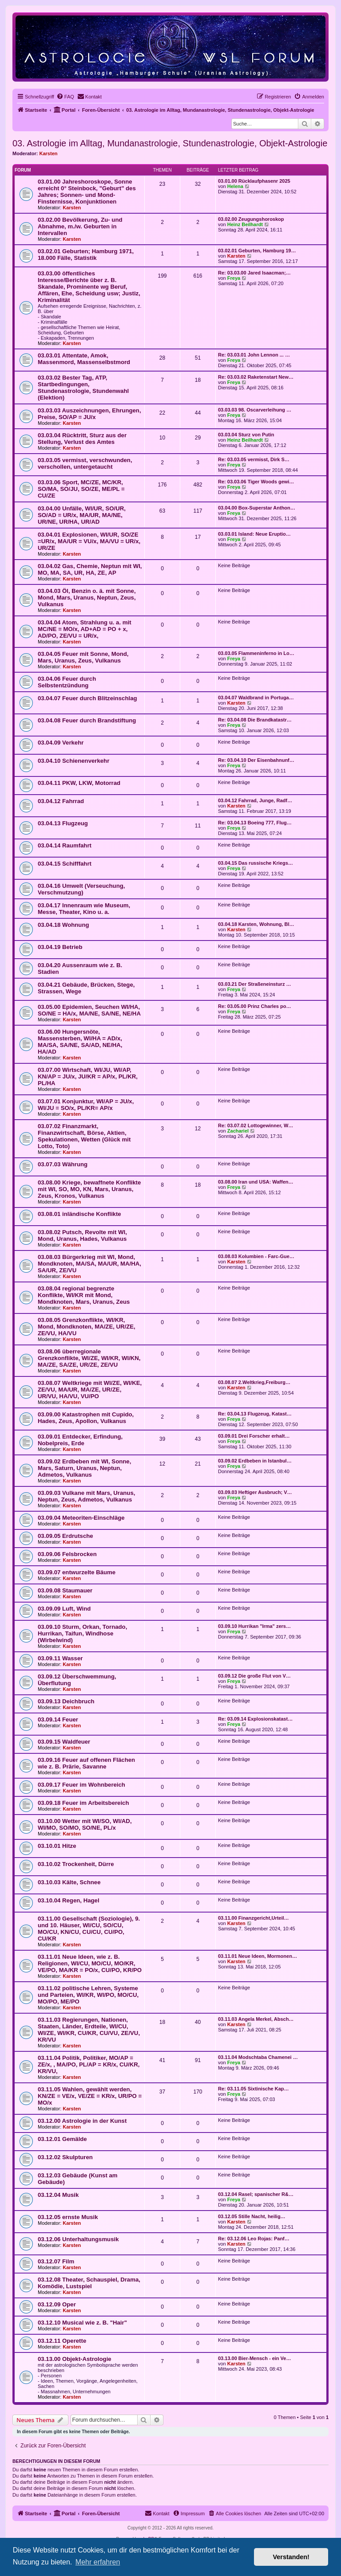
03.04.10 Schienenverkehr (73, 760)
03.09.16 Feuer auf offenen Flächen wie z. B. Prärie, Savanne (86, 1763)
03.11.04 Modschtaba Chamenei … (258, 2057)
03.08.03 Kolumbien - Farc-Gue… (256, 1256)
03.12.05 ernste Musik (68, 2217)
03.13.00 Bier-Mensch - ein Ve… (254, 2358)
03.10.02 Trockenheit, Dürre (76, 1864)
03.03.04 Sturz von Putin (246, 434)
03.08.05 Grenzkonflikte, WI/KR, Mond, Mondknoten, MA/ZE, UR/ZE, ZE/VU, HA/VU (86, 1327)
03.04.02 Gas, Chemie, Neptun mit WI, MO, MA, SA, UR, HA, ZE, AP (90, 569)
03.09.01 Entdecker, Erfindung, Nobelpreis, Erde (80, 1440)
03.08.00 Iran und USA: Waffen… (255, 1181)
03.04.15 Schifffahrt (64, 863)
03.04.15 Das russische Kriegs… (255, 863)
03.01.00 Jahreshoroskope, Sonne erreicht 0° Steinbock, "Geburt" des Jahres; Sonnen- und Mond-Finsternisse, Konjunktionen (87, 191)
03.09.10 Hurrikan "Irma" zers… (254, 1626)
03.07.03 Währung (62, 1164)
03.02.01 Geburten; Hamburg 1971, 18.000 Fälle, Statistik (86, 254)
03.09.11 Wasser (60, 1658)
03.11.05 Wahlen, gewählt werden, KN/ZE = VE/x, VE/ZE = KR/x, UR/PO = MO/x (90, 2096)
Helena (235, 186)
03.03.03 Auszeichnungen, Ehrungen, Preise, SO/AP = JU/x (89, 413)
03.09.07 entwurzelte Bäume (76, 1572)
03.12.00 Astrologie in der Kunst (82, 2120)
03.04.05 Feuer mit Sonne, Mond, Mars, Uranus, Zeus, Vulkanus (83, 657)
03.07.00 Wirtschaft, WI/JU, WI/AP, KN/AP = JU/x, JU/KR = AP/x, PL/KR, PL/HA (88, 1076)
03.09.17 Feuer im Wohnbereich (81, 1784)
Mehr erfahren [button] (97, 2562)
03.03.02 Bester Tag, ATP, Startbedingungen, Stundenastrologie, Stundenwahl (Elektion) (83, 387)
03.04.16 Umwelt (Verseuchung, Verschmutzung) (81, 889)
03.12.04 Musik (58, 2195)
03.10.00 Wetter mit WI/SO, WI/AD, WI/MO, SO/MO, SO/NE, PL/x (85, 1824)
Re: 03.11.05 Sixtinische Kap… (253, 2088)
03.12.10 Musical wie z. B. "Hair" (82, 2322)
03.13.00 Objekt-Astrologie (74, 2359)
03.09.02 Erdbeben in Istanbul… (255, 1460)
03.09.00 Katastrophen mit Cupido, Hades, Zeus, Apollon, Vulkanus (86, 1417)
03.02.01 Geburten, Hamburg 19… (257, 250)
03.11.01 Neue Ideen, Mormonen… (257, 1956)
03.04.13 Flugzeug (63, 823)
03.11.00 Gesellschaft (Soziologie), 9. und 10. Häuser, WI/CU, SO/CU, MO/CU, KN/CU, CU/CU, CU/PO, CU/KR (89, 1928)
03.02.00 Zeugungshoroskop (251, 219)
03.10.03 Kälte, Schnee (69, 1882)
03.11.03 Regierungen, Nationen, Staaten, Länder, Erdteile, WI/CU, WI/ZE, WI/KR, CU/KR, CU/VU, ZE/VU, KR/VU (89, 2029)
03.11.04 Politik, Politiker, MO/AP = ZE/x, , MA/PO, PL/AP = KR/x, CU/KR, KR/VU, (88, 2064)
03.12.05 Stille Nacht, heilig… (251, 2216)
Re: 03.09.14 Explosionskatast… (255, 1718)
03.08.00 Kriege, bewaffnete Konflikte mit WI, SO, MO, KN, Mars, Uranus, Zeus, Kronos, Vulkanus (89, 1189)
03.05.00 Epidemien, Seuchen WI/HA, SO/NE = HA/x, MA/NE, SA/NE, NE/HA (89, 1010)
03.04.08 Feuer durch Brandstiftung (87, 720)
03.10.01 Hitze (57, 1846)
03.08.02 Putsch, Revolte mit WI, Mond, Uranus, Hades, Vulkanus (82, 1235)
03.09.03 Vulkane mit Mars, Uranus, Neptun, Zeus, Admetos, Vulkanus (86, 1496)
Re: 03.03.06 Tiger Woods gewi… (256, 481)
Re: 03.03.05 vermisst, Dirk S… (253, 459)
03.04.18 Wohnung (63, 924)
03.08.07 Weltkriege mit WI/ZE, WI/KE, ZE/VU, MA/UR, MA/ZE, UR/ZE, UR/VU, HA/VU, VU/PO (90, 1390)
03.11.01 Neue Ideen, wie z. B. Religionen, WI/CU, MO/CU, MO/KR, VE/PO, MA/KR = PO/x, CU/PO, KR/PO (90, 1963)
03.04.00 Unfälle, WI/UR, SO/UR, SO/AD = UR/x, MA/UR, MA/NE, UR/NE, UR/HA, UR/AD (82, 515)
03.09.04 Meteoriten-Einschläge (81, 1517)
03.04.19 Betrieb (60, 947)
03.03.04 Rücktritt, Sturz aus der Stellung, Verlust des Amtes (82, 438)
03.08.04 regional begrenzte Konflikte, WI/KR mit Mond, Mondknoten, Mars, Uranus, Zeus (84, 1295)
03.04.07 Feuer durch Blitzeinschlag (87, 698)
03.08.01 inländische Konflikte (79, 1214)
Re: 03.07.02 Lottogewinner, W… (255, 1125)
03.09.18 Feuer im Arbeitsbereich (83, 1803)
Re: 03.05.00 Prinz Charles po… (254, 1006)
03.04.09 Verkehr (60, 742)
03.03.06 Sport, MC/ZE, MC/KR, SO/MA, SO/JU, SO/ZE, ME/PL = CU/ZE (81, 489)
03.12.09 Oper (57, 2304)
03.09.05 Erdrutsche (65, 1536)
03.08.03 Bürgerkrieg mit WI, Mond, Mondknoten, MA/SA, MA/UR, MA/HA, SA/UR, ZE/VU (89, 1264)
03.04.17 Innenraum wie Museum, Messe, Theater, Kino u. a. (84, 908)
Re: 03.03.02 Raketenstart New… (255, 377)
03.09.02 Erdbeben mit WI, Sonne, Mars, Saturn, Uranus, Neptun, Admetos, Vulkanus (84, 1468)
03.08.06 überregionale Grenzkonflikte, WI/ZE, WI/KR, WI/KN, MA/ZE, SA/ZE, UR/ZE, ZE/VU (89, 1358)
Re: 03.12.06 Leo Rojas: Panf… (253, 2238)
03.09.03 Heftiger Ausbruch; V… (255, 1492)
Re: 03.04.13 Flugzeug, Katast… (255, 1413)
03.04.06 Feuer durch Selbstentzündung (67, 682)
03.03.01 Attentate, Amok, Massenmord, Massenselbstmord (84, 358)
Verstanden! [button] (291, 2556)
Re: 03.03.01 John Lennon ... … (254, 354)
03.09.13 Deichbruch (66, 1701)
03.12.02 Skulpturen (65, 2157)
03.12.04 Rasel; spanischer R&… (255, 2194)
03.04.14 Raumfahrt (64, 845)
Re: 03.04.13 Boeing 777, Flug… (255, 822)
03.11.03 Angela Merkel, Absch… (255, 2019)
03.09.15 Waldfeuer (64, 1741)
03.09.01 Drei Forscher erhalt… (253, 1436)
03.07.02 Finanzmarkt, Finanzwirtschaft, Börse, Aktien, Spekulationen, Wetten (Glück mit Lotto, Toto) (84, 1136)
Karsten (49, 153)
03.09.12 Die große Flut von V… (254, 1675)
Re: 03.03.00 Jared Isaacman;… (254, 272)
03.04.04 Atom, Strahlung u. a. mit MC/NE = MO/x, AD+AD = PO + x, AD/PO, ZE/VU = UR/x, (84, 629)
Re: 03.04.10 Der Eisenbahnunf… (256, 760)
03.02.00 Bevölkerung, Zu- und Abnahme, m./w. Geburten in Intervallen (80, 226)
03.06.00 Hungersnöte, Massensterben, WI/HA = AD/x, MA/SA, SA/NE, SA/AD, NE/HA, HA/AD (80, 1041)
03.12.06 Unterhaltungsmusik (78, 2239)
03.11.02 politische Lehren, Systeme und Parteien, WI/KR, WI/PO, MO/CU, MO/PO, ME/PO (88, 1995)
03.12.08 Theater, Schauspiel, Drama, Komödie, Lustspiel (89, 2283)
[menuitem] (65, 96)
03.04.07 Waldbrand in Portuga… (256, 697)
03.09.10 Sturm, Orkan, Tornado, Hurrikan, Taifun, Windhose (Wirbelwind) (82, 1633)
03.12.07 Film (56, 2261)
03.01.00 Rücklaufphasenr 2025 (254, 181)
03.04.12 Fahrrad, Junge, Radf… (255, 800)
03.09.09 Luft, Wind (64, 1608)
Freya (233, 278)
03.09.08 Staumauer (65, 1590)
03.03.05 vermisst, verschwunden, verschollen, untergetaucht (85, 463)
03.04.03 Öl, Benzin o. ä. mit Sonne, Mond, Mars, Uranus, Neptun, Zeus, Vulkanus (87, 598)
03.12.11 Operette (62, 2340)
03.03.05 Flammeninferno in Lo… (256, 653)
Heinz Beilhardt (245, 224)
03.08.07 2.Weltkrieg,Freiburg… (254, 1382)
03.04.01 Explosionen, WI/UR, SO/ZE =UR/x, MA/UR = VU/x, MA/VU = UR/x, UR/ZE (89, 541)
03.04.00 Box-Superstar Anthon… (256, 507)
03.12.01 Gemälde (62, 2139)
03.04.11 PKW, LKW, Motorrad (79, 783)
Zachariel (238, 1130)
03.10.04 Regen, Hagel (68, 1900)
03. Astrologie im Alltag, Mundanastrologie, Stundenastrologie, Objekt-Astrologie (169, 143)
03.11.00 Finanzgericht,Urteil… (253, 1918)
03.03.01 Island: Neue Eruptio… (254, 534)
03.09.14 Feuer (58, 1719)
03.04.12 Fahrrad (61, 801)
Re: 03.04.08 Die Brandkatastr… (255, 719)
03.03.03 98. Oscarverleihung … (254, 409)
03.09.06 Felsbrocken (67, 1554)
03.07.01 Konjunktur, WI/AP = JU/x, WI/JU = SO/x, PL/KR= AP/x (86, 1104)
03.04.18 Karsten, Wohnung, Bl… (256, 924)
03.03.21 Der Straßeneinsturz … (254, 984)
